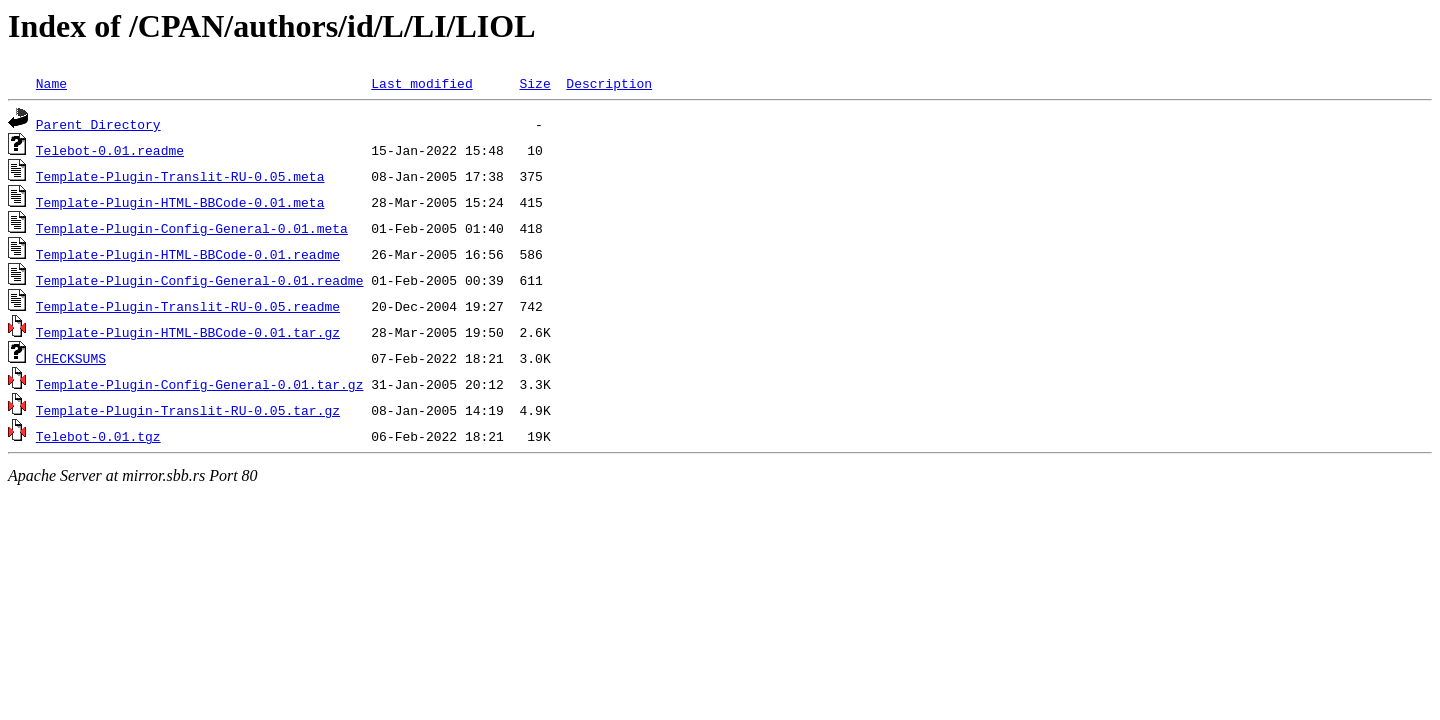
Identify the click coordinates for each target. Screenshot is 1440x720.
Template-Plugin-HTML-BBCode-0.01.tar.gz (188, 332)
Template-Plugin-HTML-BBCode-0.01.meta (180, 202)
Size (534, 83)
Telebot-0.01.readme (110, 150)
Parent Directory (98, 124)
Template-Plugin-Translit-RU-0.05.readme (188, 306)
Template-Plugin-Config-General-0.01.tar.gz (200, 384)
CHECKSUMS (71, 358)
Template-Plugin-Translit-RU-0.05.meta (180, 176)
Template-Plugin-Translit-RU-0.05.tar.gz (188, 410)
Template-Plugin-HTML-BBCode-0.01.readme (188, 254)
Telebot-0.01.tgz (98, 436)
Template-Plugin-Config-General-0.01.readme (200, 280)
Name (51, 83)
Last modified (421, 83)
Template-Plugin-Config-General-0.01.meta (192, 228)
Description (609, 83)
